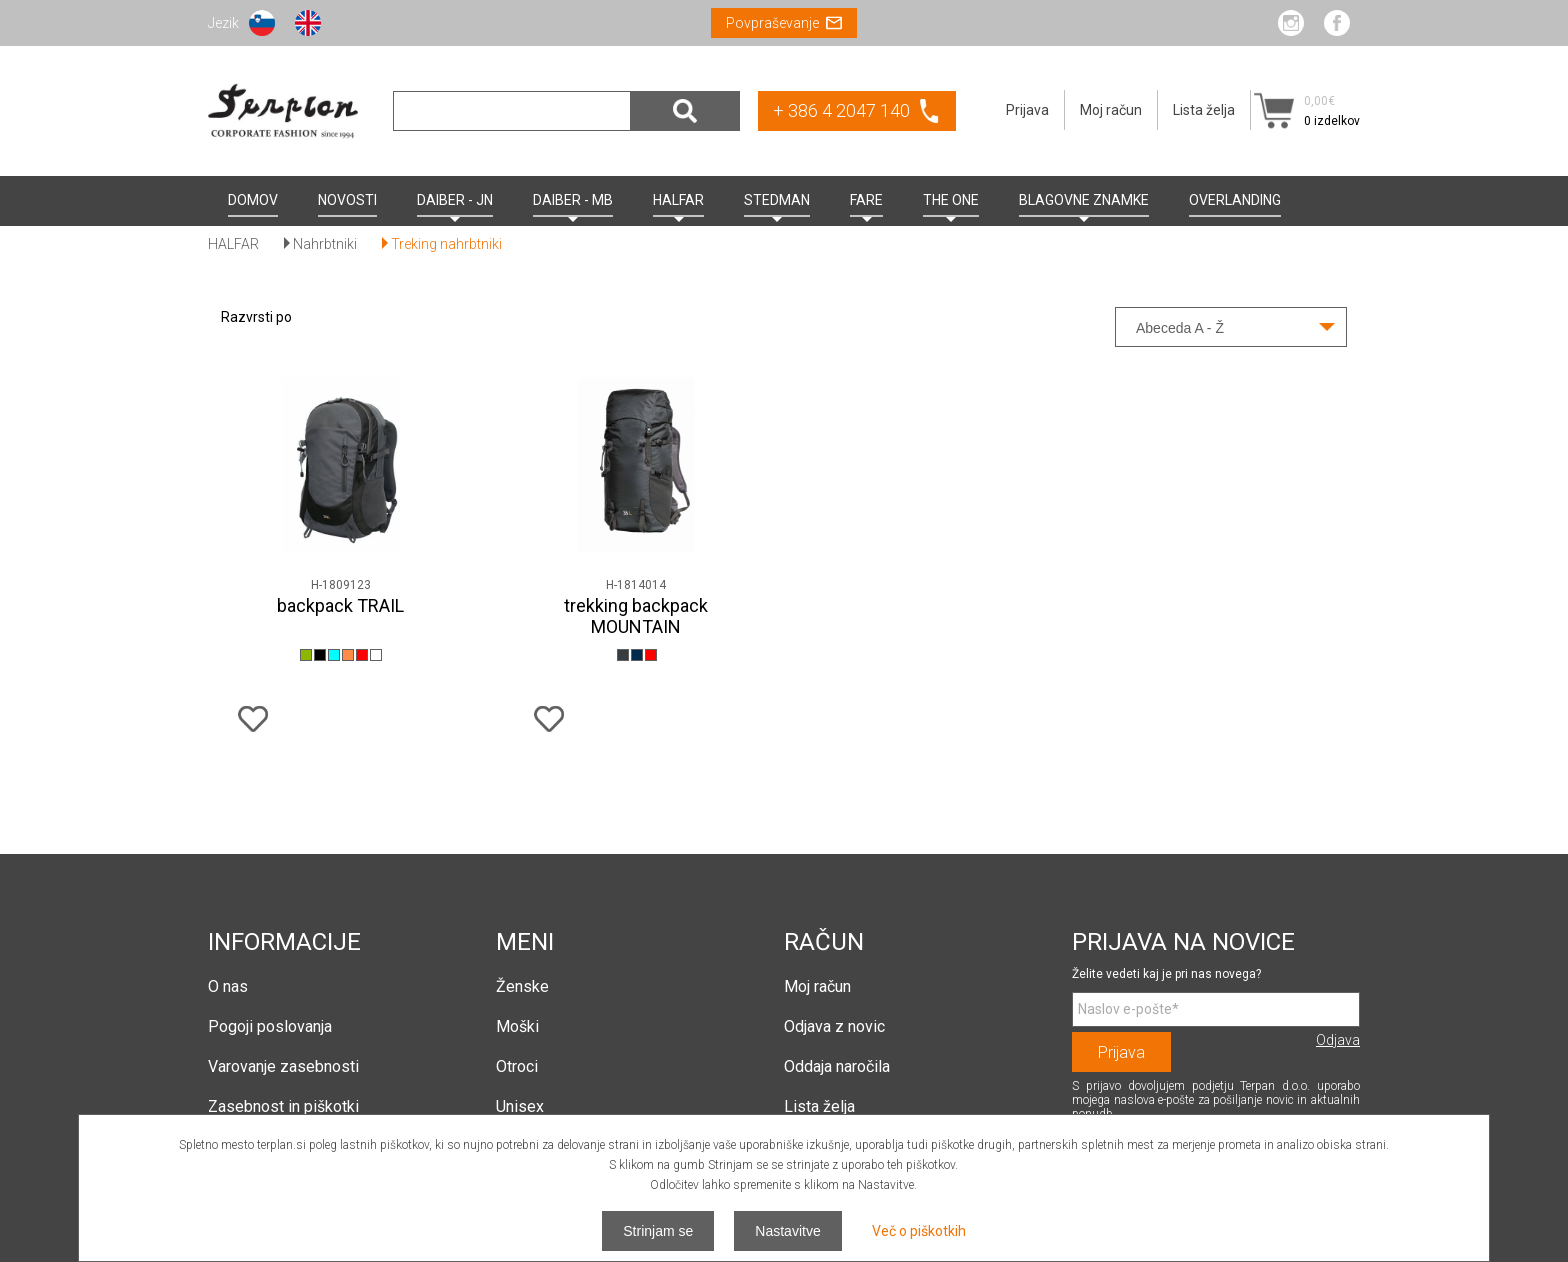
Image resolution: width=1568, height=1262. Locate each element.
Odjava (1338, 1040)
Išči (685, 111)
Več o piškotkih (919, 1231)
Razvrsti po (256, 317)
